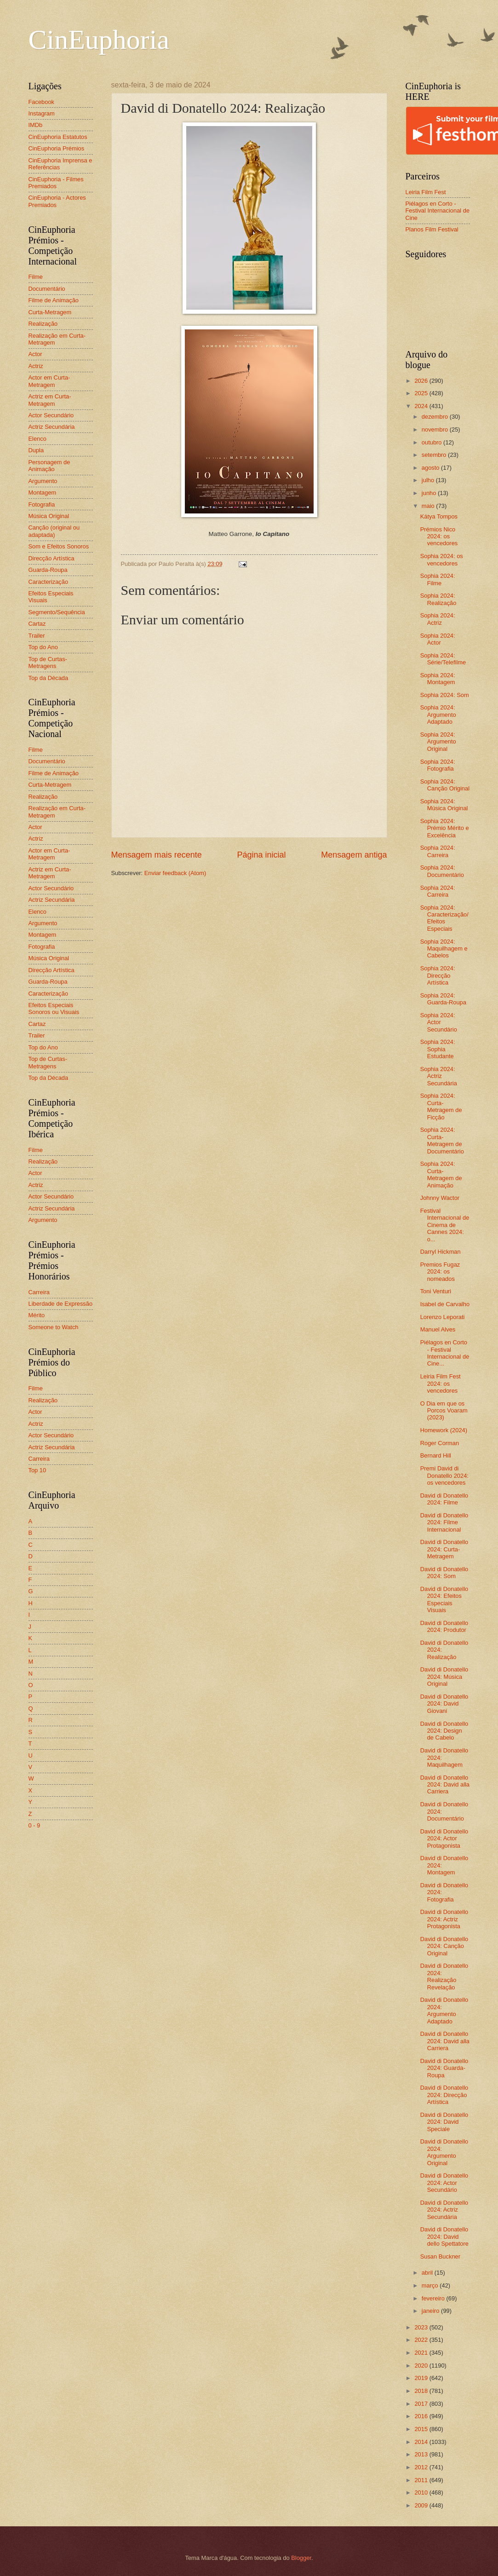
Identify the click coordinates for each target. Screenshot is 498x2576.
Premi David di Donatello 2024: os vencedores (444, 1475)
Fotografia (42, 504)
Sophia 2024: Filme (437, 579)
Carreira (39, 1292)
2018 (421, 2390)
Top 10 (37, 1470)
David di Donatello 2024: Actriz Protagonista (444, 1919)
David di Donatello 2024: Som (444, 1572)
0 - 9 (34, 1825)
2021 (421, 2352)
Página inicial (261, 854)
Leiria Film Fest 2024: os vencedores (440, 1383)
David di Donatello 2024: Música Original (444, 1676)
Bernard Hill (435, 1455)
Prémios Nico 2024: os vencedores (439, 536)
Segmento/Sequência (57, 612)
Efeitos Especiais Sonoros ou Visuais (54, 1008)
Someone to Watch (54, 1327)
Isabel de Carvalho (444, 1304)
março (431, 2285)
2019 (421, 2377)
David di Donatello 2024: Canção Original (444, 1946)
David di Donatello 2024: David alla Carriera (444, 1784)
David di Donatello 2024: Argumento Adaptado (444, 2010)
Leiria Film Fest (426, 192)
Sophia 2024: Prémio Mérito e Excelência (444, 828)
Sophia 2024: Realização (438, 599)
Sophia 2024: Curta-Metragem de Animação (441, 1174)
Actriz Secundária (52, 426)
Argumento (43, 481)
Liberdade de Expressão (61, 1303)
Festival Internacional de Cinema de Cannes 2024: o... (444, 1225)
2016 (421, 2416)
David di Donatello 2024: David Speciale (444, 2121)
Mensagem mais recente (156, 854)
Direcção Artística (51, 558)
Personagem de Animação (49, 466)
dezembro (436, 416)
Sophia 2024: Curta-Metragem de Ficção (441, 1106)
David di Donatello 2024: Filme (444, 1499)
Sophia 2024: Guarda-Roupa (443, 999)
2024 (421, 406)
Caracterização (49, 581)
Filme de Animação (54, 300)
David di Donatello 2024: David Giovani (444, 1703)
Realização (43, 323)
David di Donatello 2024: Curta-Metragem (444, 1549)
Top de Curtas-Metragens (48, 662)
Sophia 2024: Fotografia (437, 765)
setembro (435, 454)
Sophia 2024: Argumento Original (438, 741)
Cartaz (37, 623)
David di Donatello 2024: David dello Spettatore (444, 2236)
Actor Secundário (51, 415)
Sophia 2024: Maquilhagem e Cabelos (444, 948)
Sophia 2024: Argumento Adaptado (438, 714)
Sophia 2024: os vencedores (441, 559)
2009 (421, 2505)
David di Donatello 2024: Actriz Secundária (444, 2209)
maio (429, 505)
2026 (421, 380)
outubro (432, 442)
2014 (421, 2441)
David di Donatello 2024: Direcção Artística (444, 2094)
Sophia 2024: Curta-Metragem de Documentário (442, 1140)
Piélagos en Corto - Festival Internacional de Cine (438, 210)
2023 (421, 2327)
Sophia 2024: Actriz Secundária (438, 1076)
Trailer (37, 635)
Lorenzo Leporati (442, 1317)
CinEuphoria (99, 39)
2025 (421, 393)
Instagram (42, 113)
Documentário (47, 288)
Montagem (43, 492)
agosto (431, 467)
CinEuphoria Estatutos (58, 136)
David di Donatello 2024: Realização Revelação (444, 1976)
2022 (421, 2339)
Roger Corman (439, 1443)
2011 (421, 2480)
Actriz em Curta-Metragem (50, 400)
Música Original (49, 516)
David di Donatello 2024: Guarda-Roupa (444, 2068)
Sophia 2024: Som (444, 695)
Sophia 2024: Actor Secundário (438, 1022)
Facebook (42, 101)
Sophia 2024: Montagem (437, 679)
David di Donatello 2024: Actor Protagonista (444, 1838)
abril (428, 2272)
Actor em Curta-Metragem (49, 381)
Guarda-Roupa (48, 569)
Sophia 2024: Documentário (442, 871)
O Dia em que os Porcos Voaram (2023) (444, 1410)
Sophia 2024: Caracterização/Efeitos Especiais (444, 918)
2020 (421, 2365)
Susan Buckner (440, 2256)
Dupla (36, 450)
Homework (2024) (443, 1430)
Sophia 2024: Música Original (444, 805)
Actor (35, 354)
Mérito (37, 1315)
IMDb (36, 124)
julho (429, 480)
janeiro (431, 2310)
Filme (36, 276)
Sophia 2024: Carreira (437, 851)
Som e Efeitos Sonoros (59, 546)
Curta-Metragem (50, 312)
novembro (436, 429)
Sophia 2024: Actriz (437, 619)
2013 (421, 2454)
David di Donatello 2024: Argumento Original (444, 2152)
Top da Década (49, 677)
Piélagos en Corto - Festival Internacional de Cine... (444, 1353)
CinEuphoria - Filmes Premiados (56, 183)
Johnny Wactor (439, 1197)
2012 (421, 2467)
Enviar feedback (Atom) (175, 873)
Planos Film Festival (432, 229)
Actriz (36, 366)
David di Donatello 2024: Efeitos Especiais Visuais (444, 1599)
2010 (421, 2492)
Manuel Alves (438, 1329)
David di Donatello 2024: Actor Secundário (444, 2182)
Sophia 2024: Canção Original (444, 785)
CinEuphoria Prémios (57, 148)
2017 (421, 2403)
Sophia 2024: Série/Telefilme (443, 659)
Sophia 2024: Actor (437, 639)
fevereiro (434, 2298)
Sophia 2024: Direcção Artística (437, 975)
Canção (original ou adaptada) (54, 531)
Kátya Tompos (439, 516)
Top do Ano (43, 647)
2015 (421, 2429)
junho (430, 493)
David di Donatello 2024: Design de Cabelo (444, 1730)
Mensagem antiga (354, 854)
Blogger (301, 2557)
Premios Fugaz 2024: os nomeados (440, 1271)
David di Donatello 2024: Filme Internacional (444, 1522)
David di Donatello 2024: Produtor (444, 1626)
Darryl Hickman (440, 1251)
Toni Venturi (435, 1291)
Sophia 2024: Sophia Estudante (437, 1049)
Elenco (37, 438)
